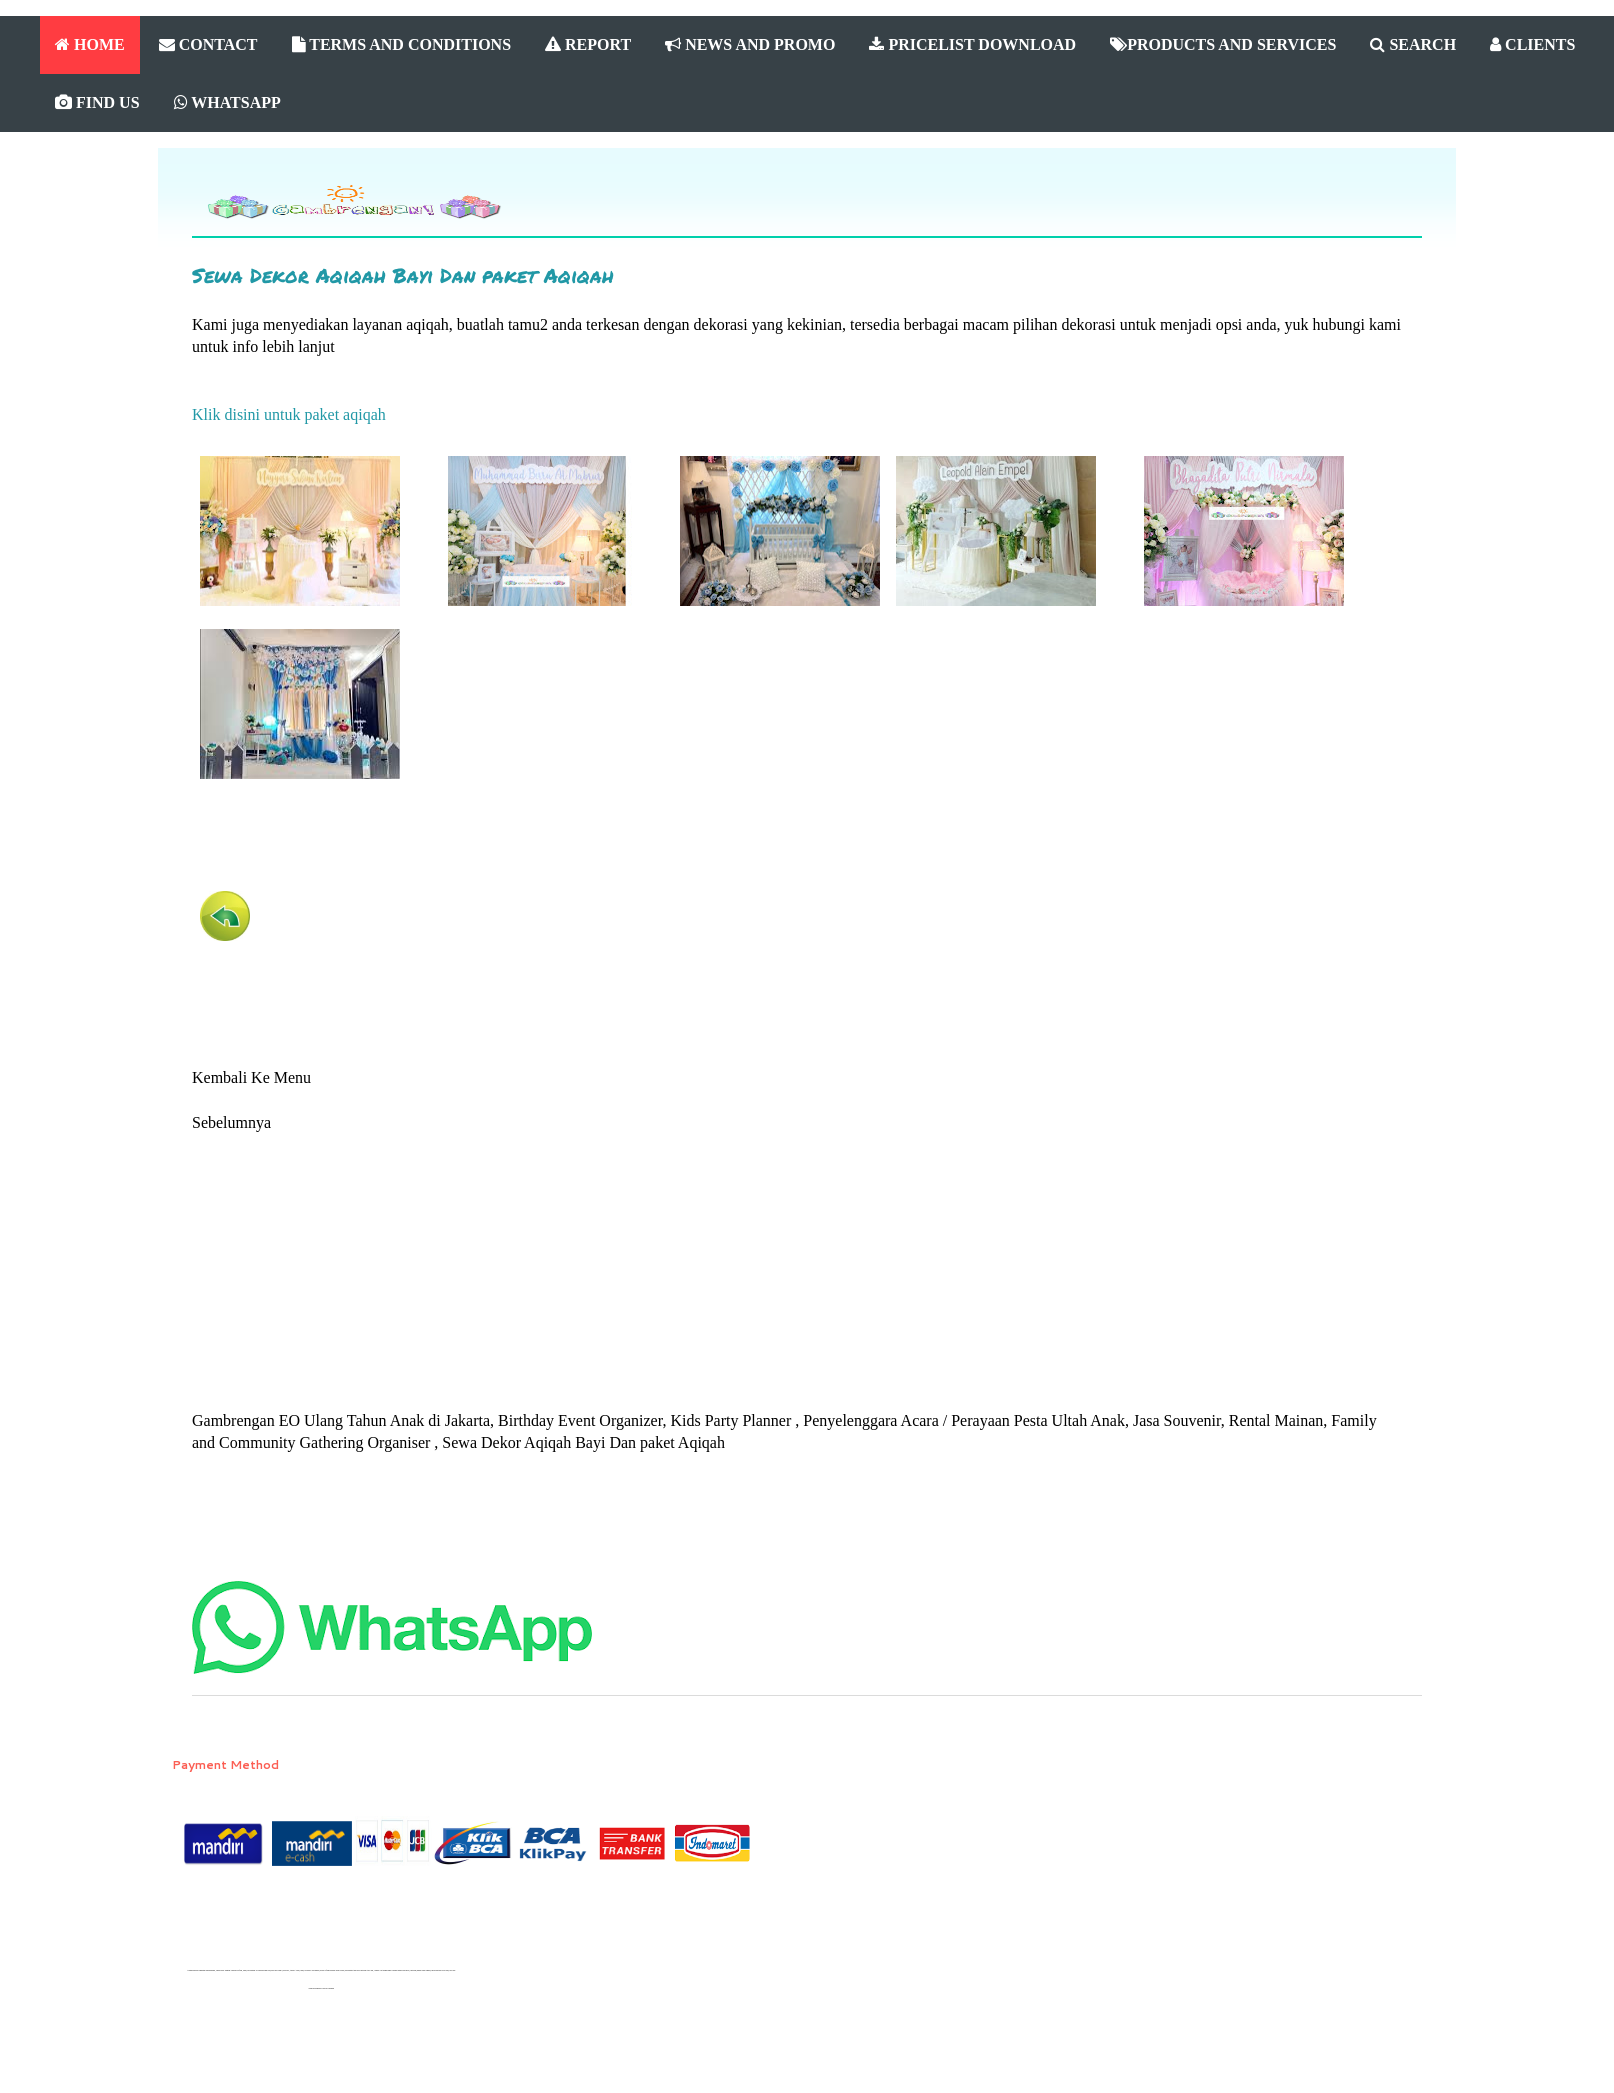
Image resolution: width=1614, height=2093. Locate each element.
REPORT (588, 44)
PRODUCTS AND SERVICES (1223, 44)
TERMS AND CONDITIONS (402, 44)
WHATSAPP (227, 102)
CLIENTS (1532, 44)
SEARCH (1413, 44)
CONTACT (208, 44)
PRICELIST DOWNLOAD (972, 44)
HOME (90, 44)
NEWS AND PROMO (750, 44)
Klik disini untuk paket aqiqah (289, 414)
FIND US (97, 102)
